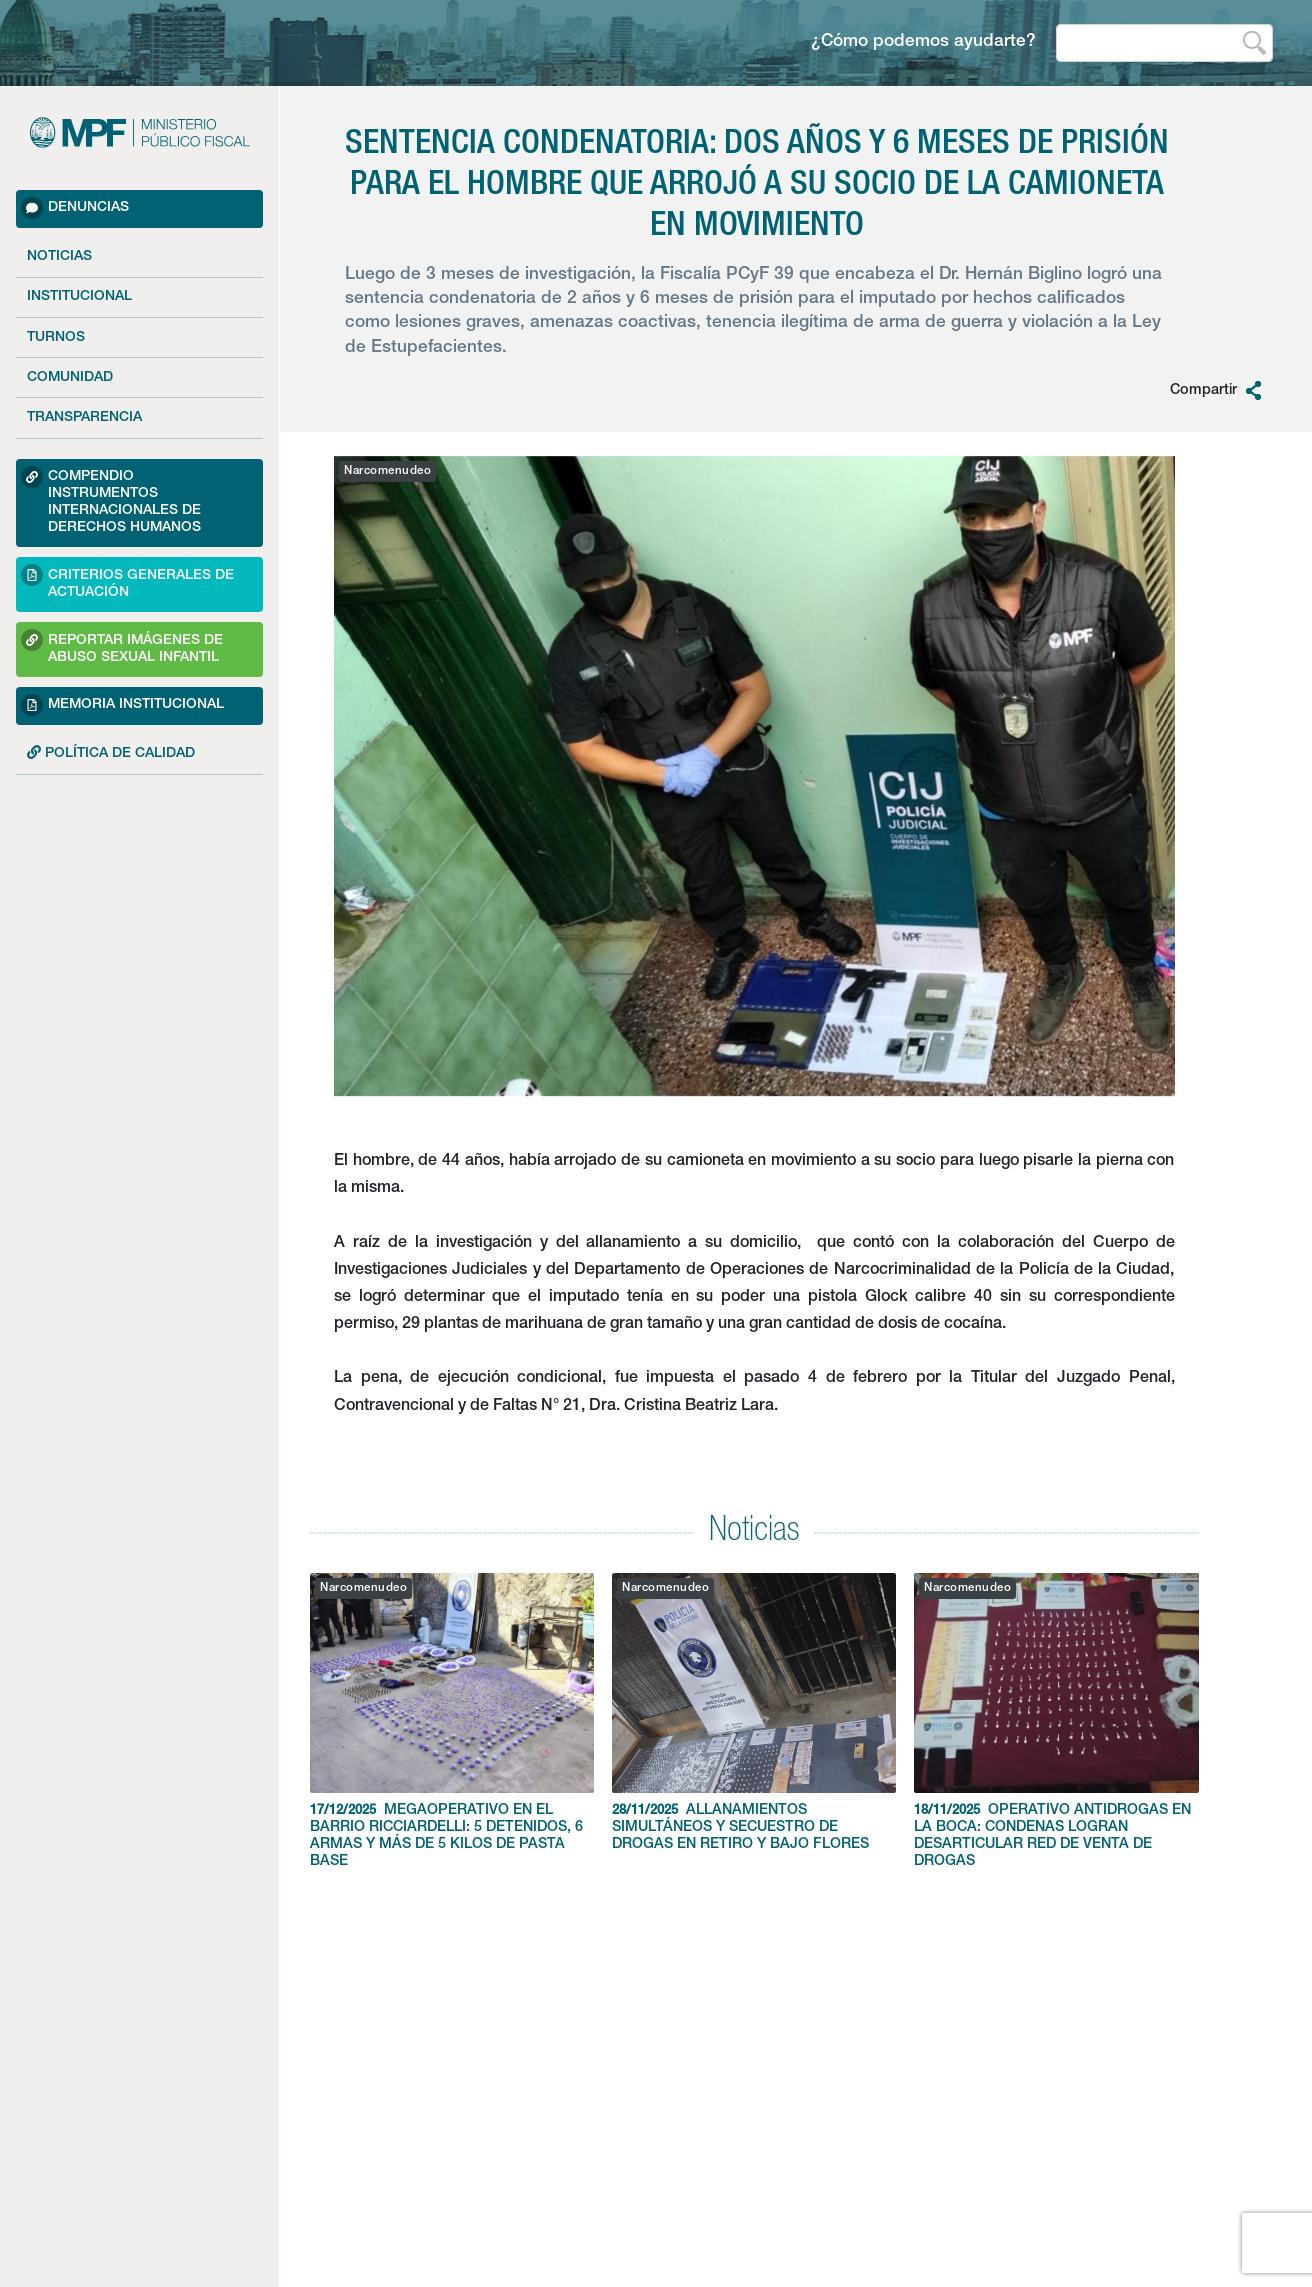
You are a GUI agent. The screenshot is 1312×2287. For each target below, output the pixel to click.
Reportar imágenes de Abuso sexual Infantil (122, 646)
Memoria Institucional (122, 705)
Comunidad (70, 378)
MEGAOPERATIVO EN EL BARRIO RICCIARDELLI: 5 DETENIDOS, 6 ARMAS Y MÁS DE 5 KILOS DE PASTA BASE (452, 1721)
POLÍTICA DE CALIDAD (111, 753)
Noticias (59, 257)
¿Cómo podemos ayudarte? (923, 42)
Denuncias (75, 208)
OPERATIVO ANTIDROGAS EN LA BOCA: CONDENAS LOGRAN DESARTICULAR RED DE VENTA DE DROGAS (1056, 1721)
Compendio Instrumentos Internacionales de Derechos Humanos (111, 500)
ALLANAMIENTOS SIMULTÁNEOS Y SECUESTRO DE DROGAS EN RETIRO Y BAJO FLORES (754, 1712)
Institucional (79, 297)
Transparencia (84, 418)
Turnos (56, 338)
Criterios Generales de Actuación (127, 581)
